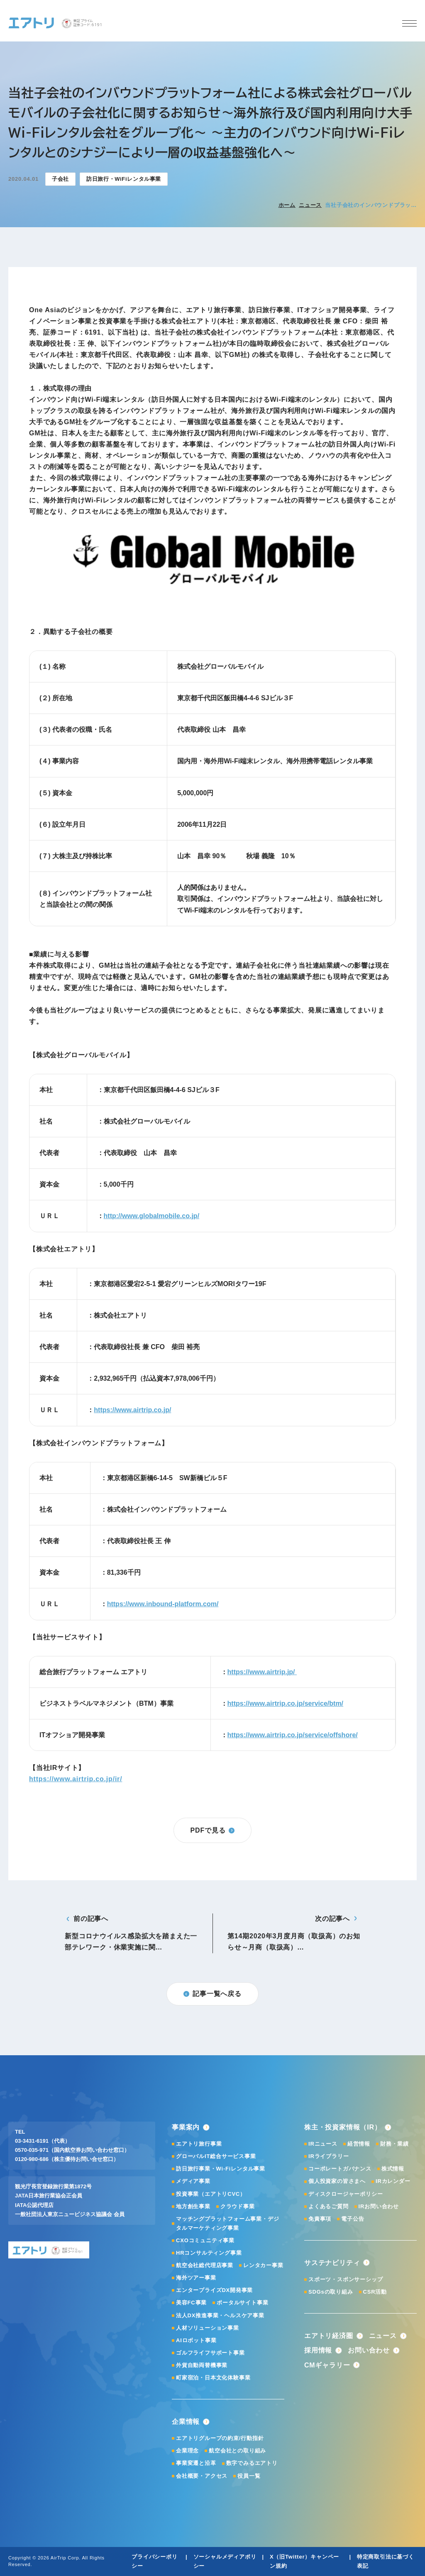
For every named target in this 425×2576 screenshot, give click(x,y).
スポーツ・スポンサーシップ (345, 2279)
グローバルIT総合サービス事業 (216, 2156)
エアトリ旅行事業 (199, 2144)
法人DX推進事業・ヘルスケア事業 (220, 2315)
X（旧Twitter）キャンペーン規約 (304, 2561)
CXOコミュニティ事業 (205, 2240)
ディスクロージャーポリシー (345, 2194)
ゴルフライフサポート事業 (210, 2353)
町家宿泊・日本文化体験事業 (213, 2377)
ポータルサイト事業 (242, 2302)
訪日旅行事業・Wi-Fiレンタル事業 (220, 2169)
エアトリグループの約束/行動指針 (220, 2438)
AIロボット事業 (196, 2340)
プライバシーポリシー (154, 2561)
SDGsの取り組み (330, 2292)
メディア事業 (193, 2181)
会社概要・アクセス (201, 2476)
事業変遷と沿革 (196, 2463)
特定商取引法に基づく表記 (385, 2561)
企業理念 (187, 2450)
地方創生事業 (193, 2206)
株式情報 (392, 2169)
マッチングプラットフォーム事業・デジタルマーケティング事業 (227, 2223)
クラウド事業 (237, 2206)
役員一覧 (248, 2476)
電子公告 (352, 2219)
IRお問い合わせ (379, 2206)
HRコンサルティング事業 (209, 2253)
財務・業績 (394, 2144)
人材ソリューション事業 (207, 2328)
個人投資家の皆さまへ (337, 2181)
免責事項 (319, 2219)
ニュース (310, 205)
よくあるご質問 (328, 2206)
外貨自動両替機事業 (201, 2365)
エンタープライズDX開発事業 (214, 2290)
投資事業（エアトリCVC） (211, 2194)
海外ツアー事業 (196, 2278)
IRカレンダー (393, 2181)
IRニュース (322, 2144)
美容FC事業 (191, 2302)
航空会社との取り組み (237, 2450)
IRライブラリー (328, 2156)
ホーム (287, 205)
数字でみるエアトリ (252, 2463)
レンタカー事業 (263, 2265)
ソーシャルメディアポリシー (224, 2561)
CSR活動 (375, 2292)
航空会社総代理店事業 (204, 2265)
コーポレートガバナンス (339, 2169)
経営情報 (358, 2144)
